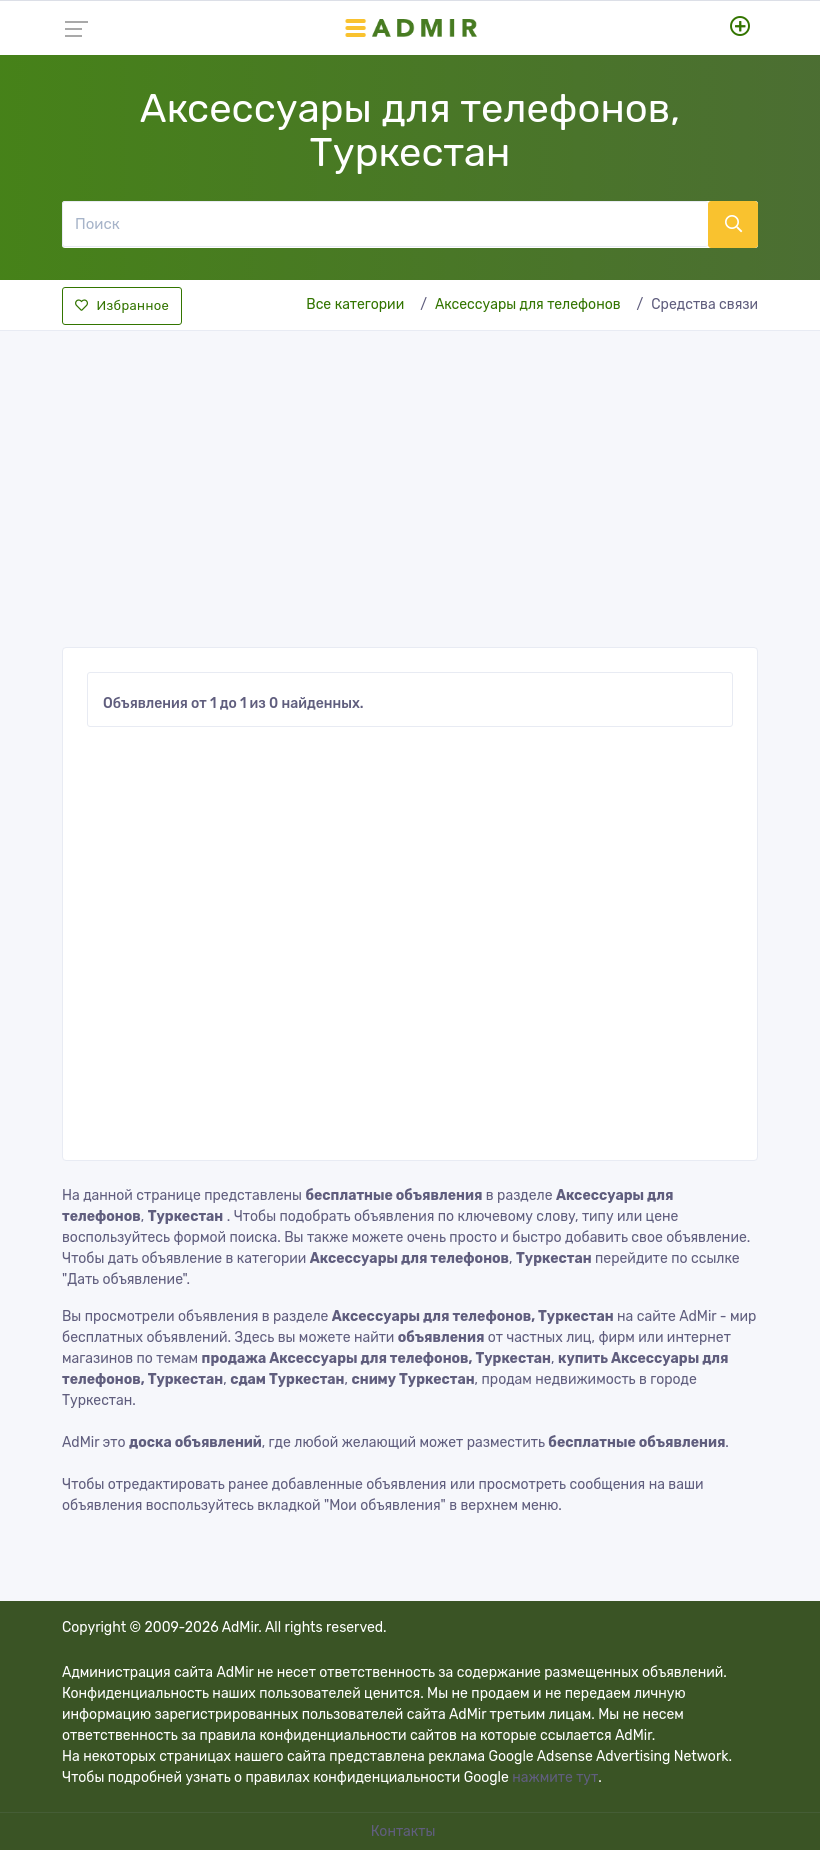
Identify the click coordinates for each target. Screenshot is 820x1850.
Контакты (405, 1831)
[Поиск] (385, 224)
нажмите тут (555, 1777)
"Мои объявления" (385, 1505)
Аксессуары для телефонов (528, 304)
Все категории (355, 304)
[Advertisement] (410, 483)
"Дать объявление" (124, 1279)
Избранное (122, 305)
